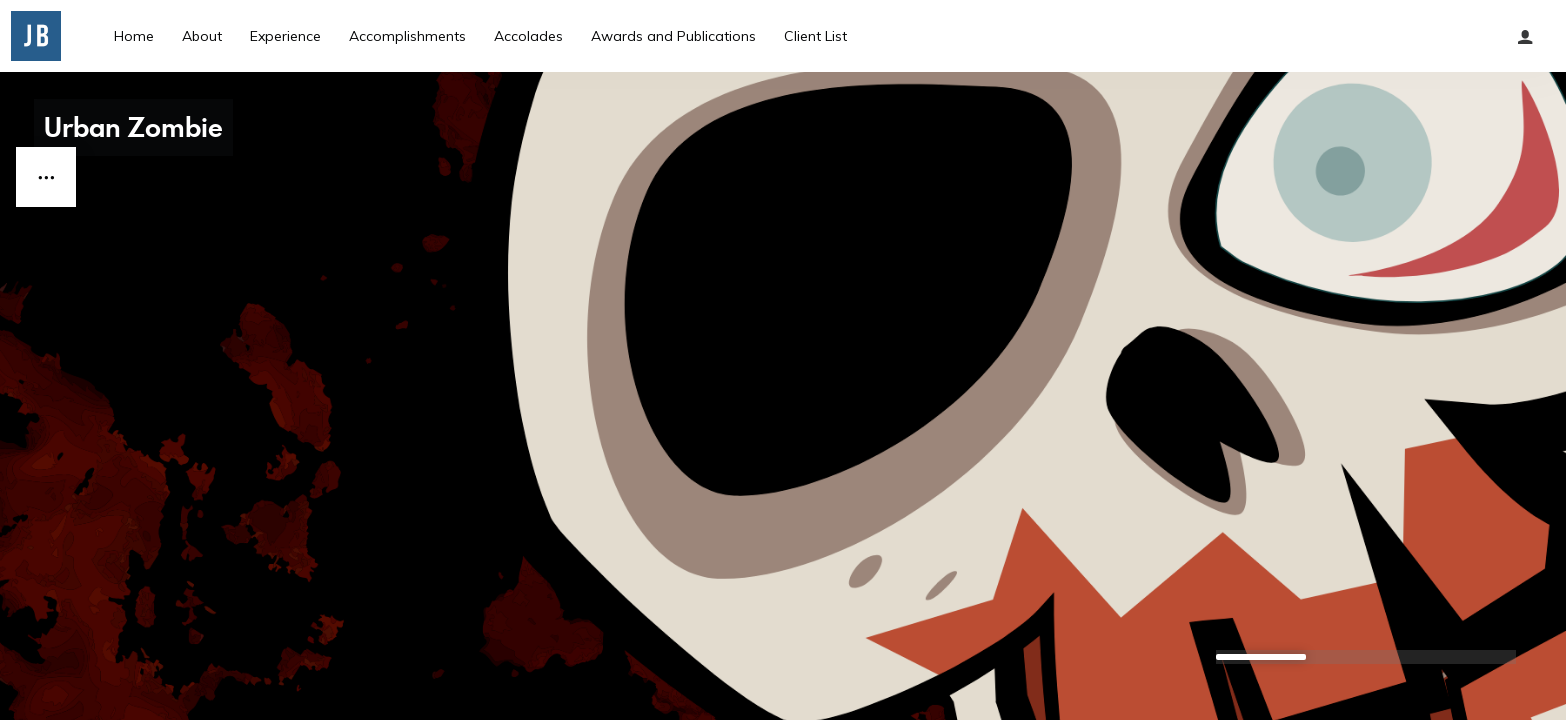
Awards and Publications (673, 36)
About (202, 36)
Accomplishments (407, 36)
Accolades (528, 36)
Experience (285, 36)
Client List (815, 36)
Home (134, 36)
